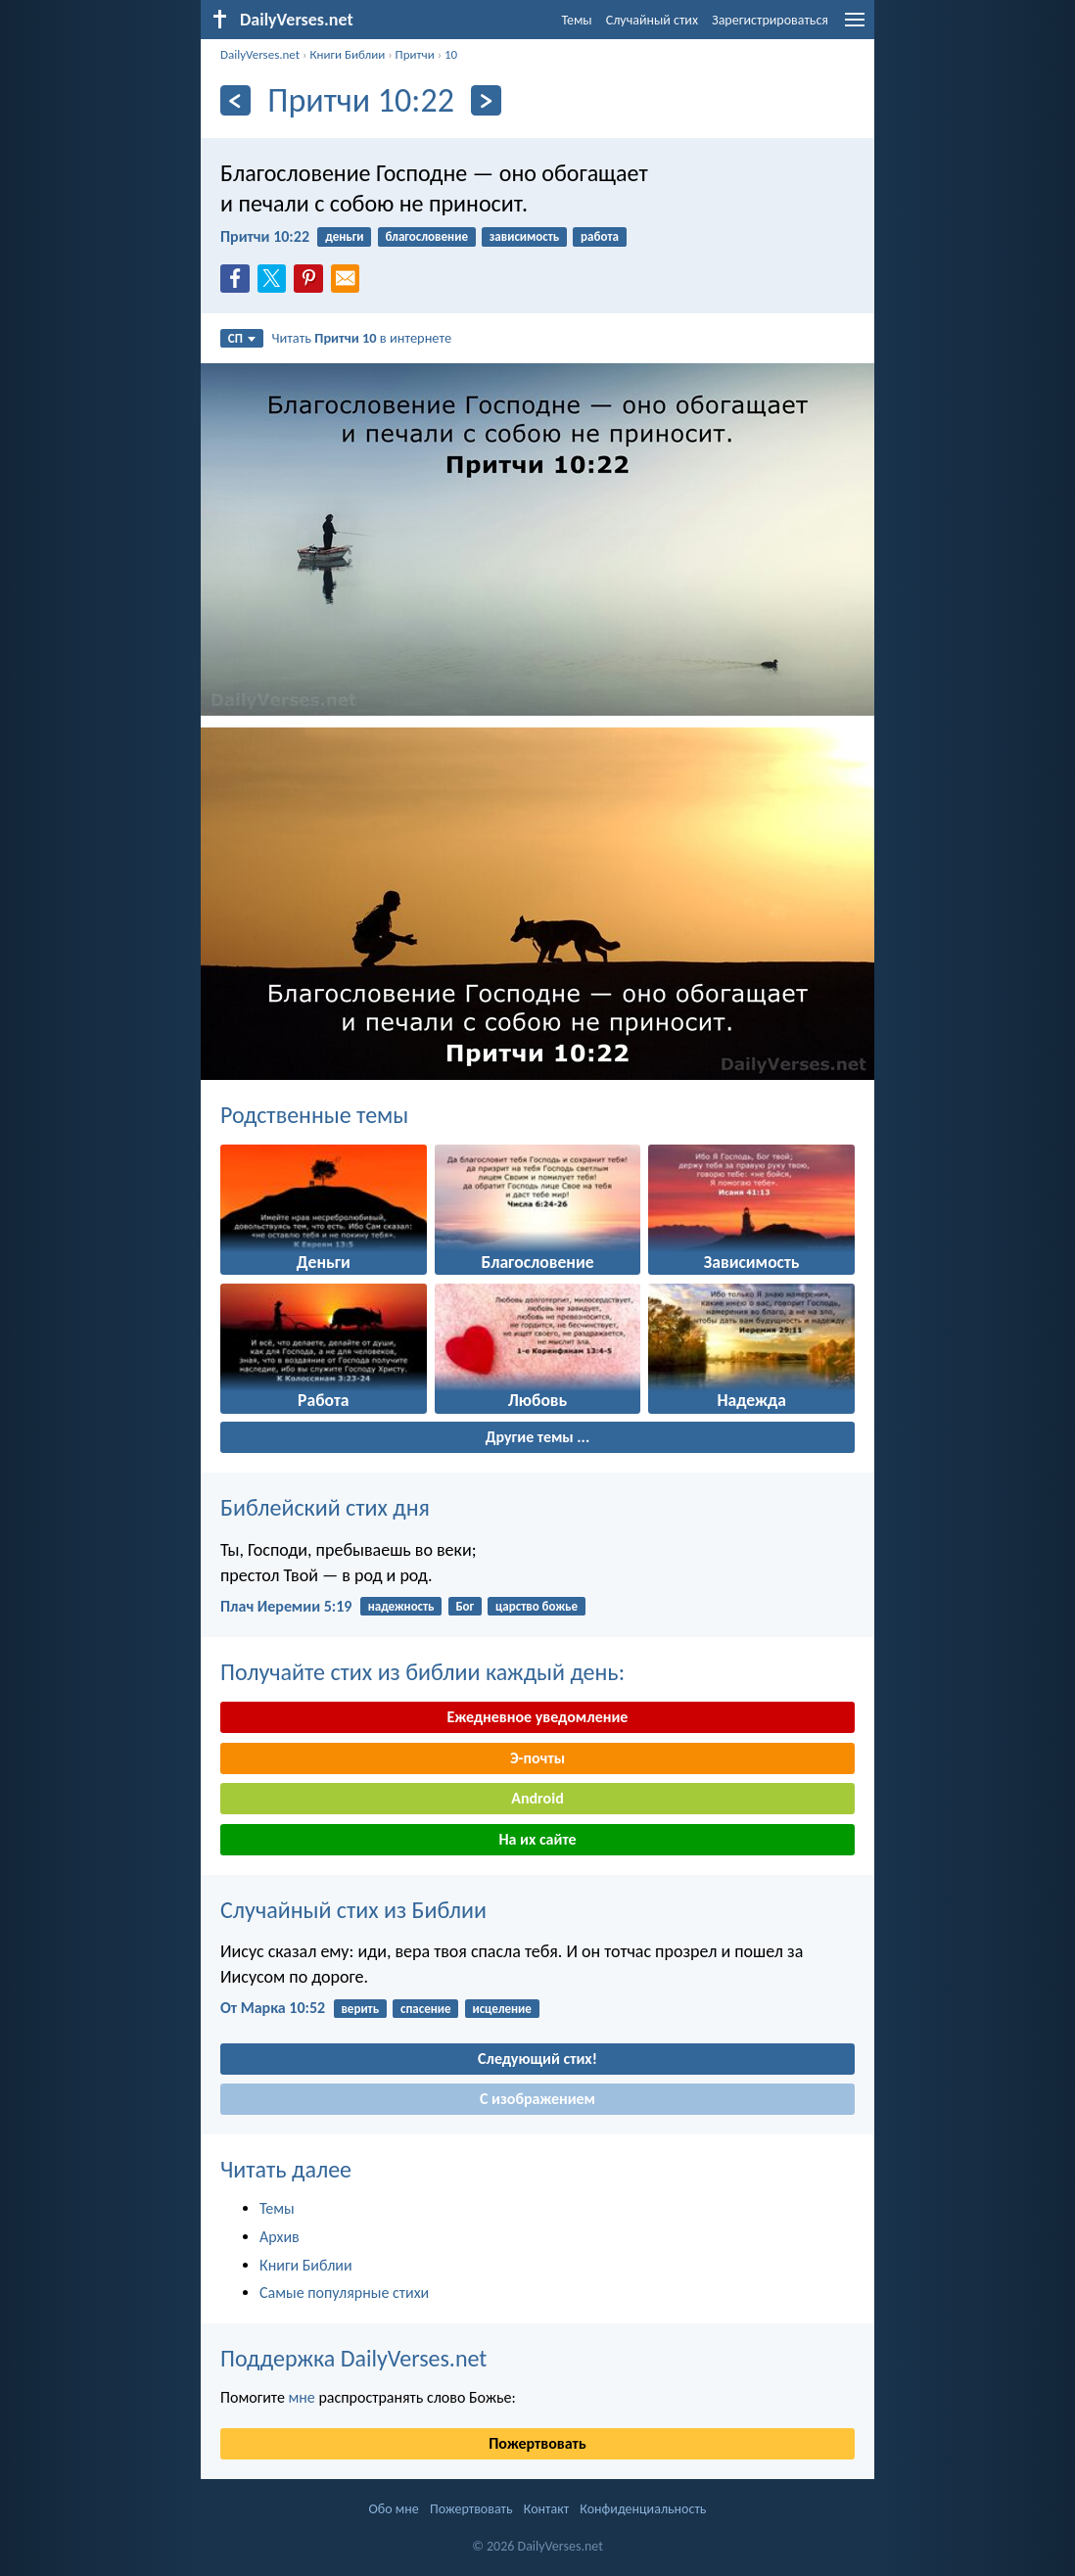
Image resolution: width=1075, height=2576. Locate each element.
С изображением (537, 2098)
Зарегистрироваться (770, 20)
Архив (279, 2236)
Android (537, 1798)
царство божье (536, 1606)
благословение (426, 236)
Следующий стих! (537, 2058)
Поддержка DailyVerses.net (353, 2358)
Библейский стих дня (325, 1507)
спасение (425, 2008)
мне (301, 2397)
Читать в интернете (362, 338)
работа (600, 236)
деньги (344, 236)
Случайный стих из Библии (353, 1910)
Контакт (546, 2509)
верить (360, 2008)
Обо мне (394, 2509)
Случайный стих (652, 20)
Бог (464, 1606)
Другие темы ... (537, 1437)
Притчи (415, 54)
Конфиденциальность (643, 2509)
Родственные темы (314, 1115)
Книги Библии (347, 54)
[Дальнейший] (486, 100)
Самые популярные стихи (344, 2292)
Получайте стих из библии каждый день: (422, 1672)
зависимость (525, 236)
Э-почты (537, 1758)
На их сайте (537, 1839)
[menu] (854, 27)
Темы (576, 20)
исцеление (501, 2008)
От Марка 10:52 (272, 2007)
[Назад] (235, 100)
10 (450, 54)
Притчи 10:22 (264, 236)
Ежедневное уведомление (538, 1717)
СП (242, 338)
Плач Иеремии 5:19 (285, 1606)
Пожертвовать (537, 2443)
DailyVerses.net (260, 54)
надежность (401, 1606)
